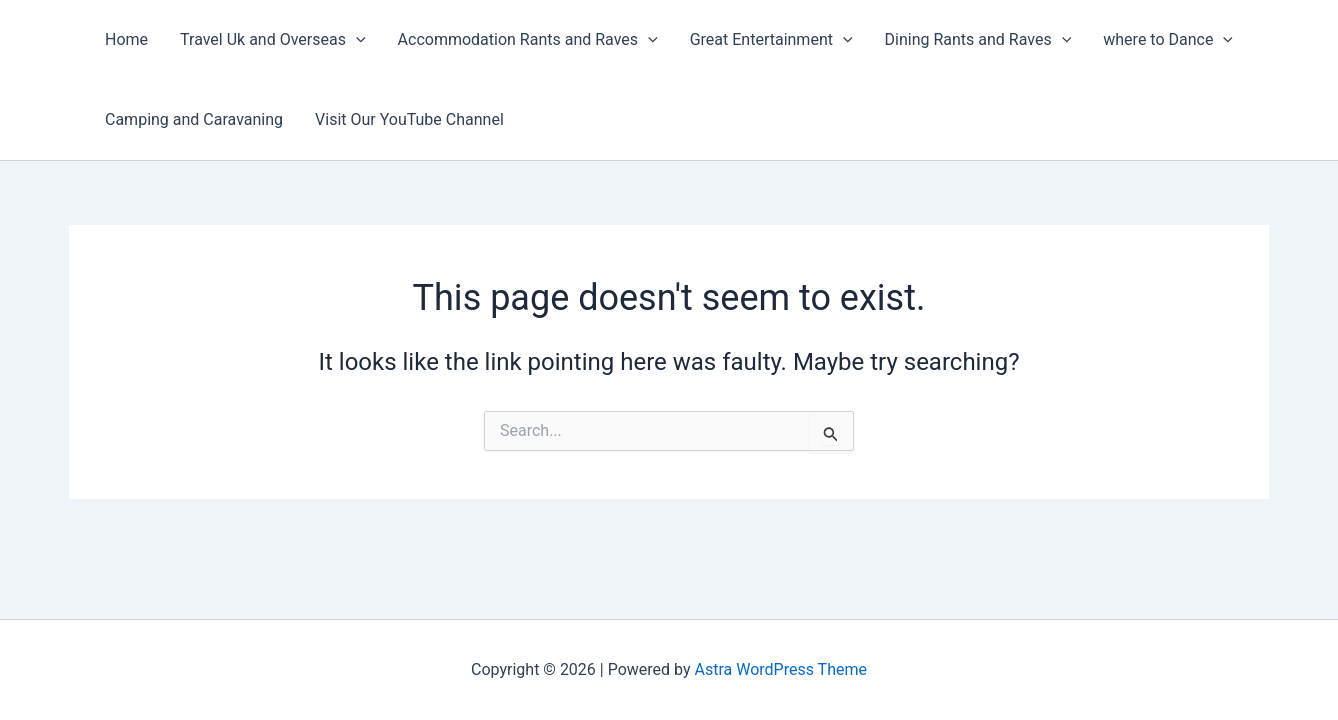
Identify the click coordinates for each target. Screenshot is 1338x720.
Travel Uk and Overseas (273, 40)
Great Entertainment (771, 40)
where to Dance (1168, 40)
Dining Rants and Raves (978, 40)
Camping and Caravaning (194, 119)
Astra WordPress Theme (781, 669)
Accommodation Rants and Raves (528, 40)
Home (126, 39)
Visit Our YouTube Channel (409, 119)
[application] (356, 40)
